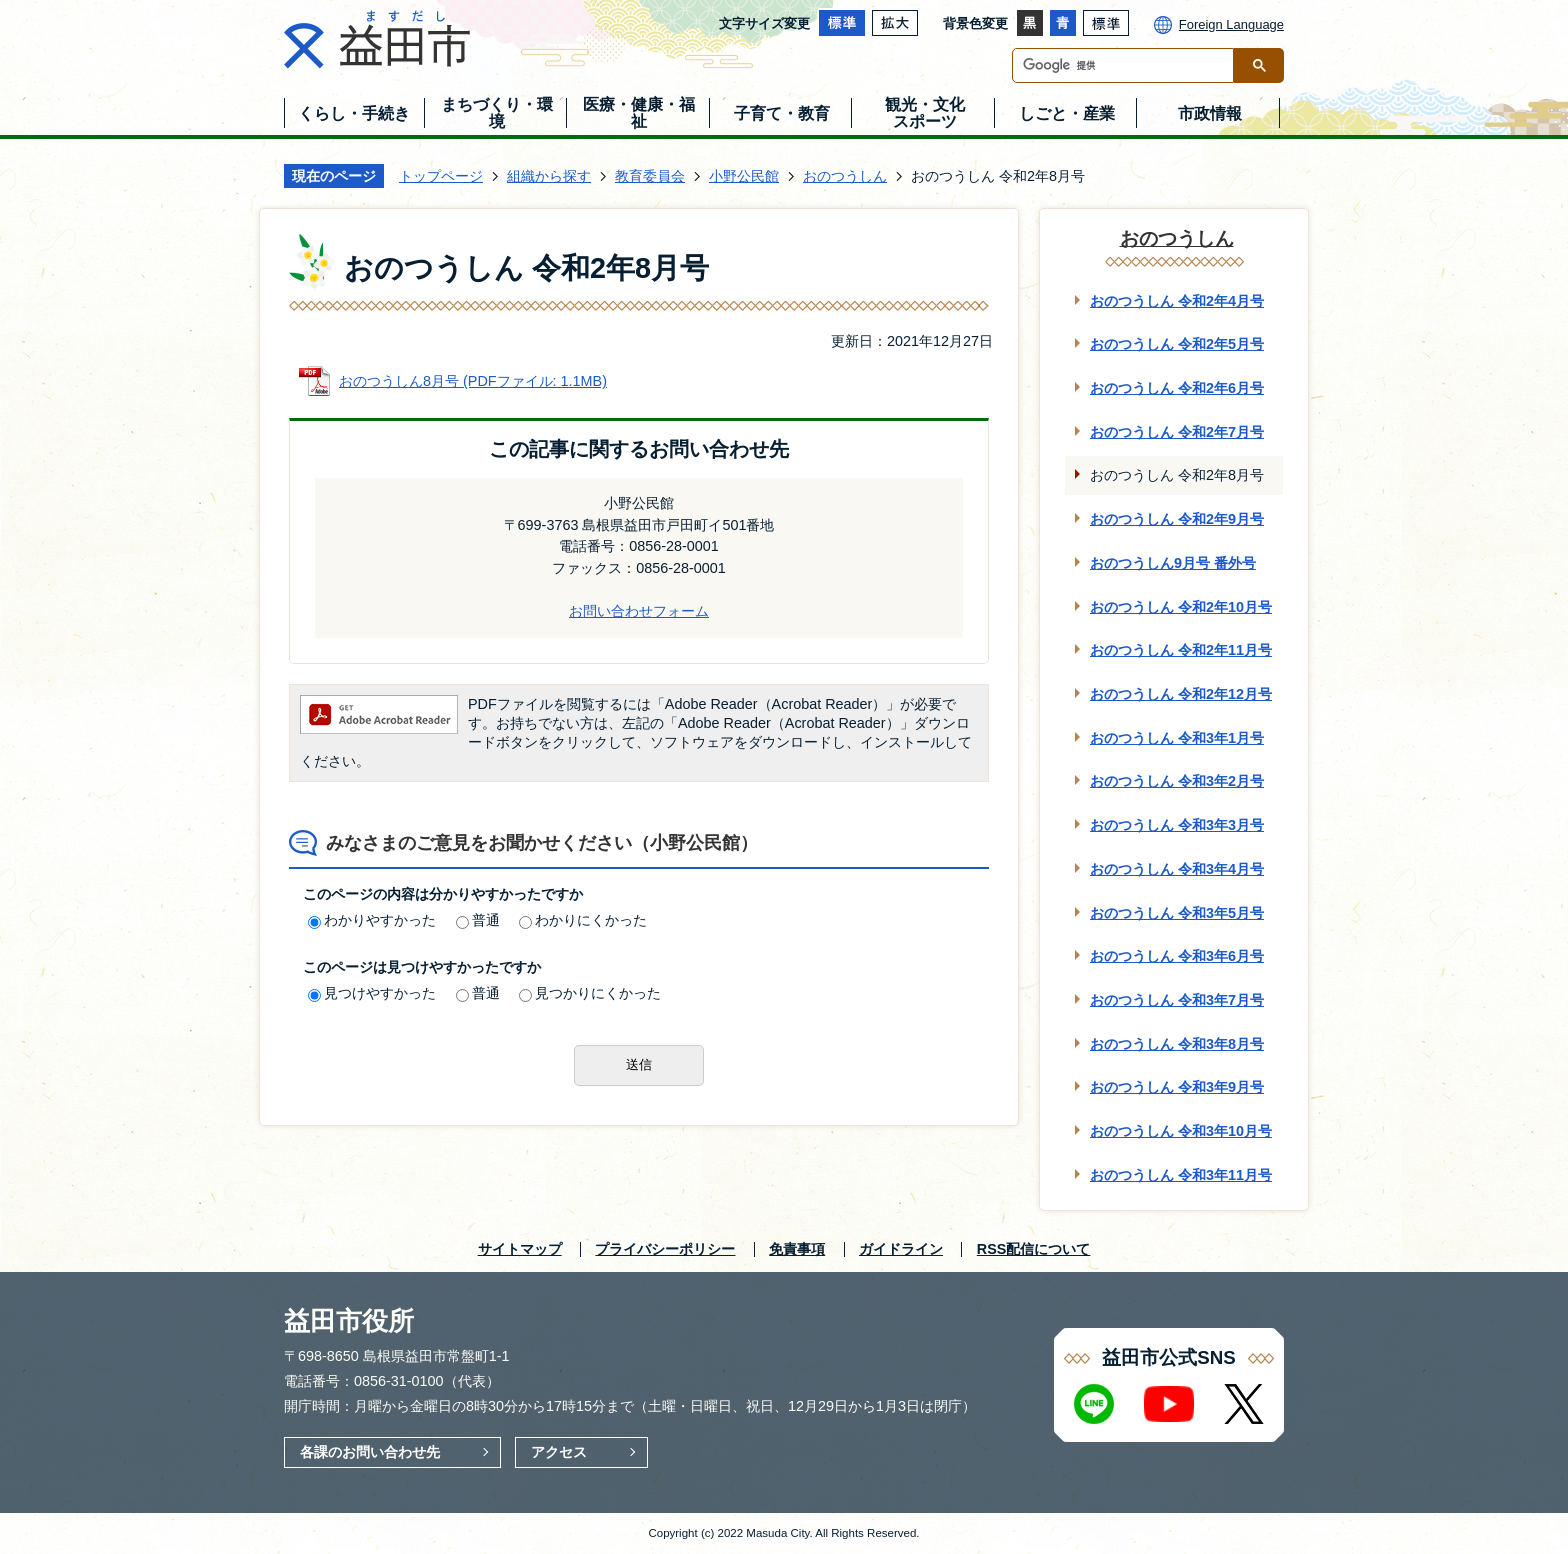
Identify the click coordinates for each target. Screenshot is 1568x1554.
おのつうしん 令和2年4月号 (1177, 301)
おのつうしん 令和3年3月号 (1177, 825)
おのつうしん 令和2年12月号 (1181, 694)
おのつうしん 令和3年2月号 (1177, 781)
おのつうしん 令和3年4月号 (1177, 869)
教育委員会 (650, 176)
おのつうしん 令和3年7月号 (1177, 1000)
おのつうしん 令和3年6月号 (1177, 956)
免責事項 (797, 1249)
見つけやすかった (372, 993)
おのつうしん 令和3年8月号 (1177, 1044)
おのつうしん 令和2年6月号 (1177, 388)
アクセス (559, 1452)
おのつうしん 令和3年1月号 (1177, 738)
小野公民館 (744, 176)
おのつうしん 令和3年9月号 (1177, 1087)
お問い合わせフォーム (639, 611)
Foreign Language (1231, 24)
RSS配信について (1034, 1249)
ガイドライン (901, 1249)
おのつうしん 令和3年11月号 (1181, 1175)
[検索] (1128, 65)
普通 (478, 920)
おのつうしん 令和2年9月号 (1177, 519)
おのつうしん (845, 176)
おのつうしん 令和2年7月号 (1177, 432)
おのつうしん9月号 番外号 (1173, 563)
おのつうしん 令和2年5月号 (1177, 344)
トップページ (441, 176)
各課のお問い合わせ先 (370, 1452)
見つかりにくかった (590, 993)
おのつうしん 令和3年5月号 (1177, 913)
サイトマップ (520, 1249)
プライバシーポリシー (665, 1249)
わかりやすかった (372, 920)
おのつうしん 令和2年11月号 (1181, 650)
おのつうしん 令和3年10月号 (1181, 1131)
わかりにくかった (583, 920)
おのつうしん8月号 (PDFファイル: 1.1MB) (473, 381)
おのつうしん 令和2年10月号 (1181, 607)
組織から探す (549, 176)
